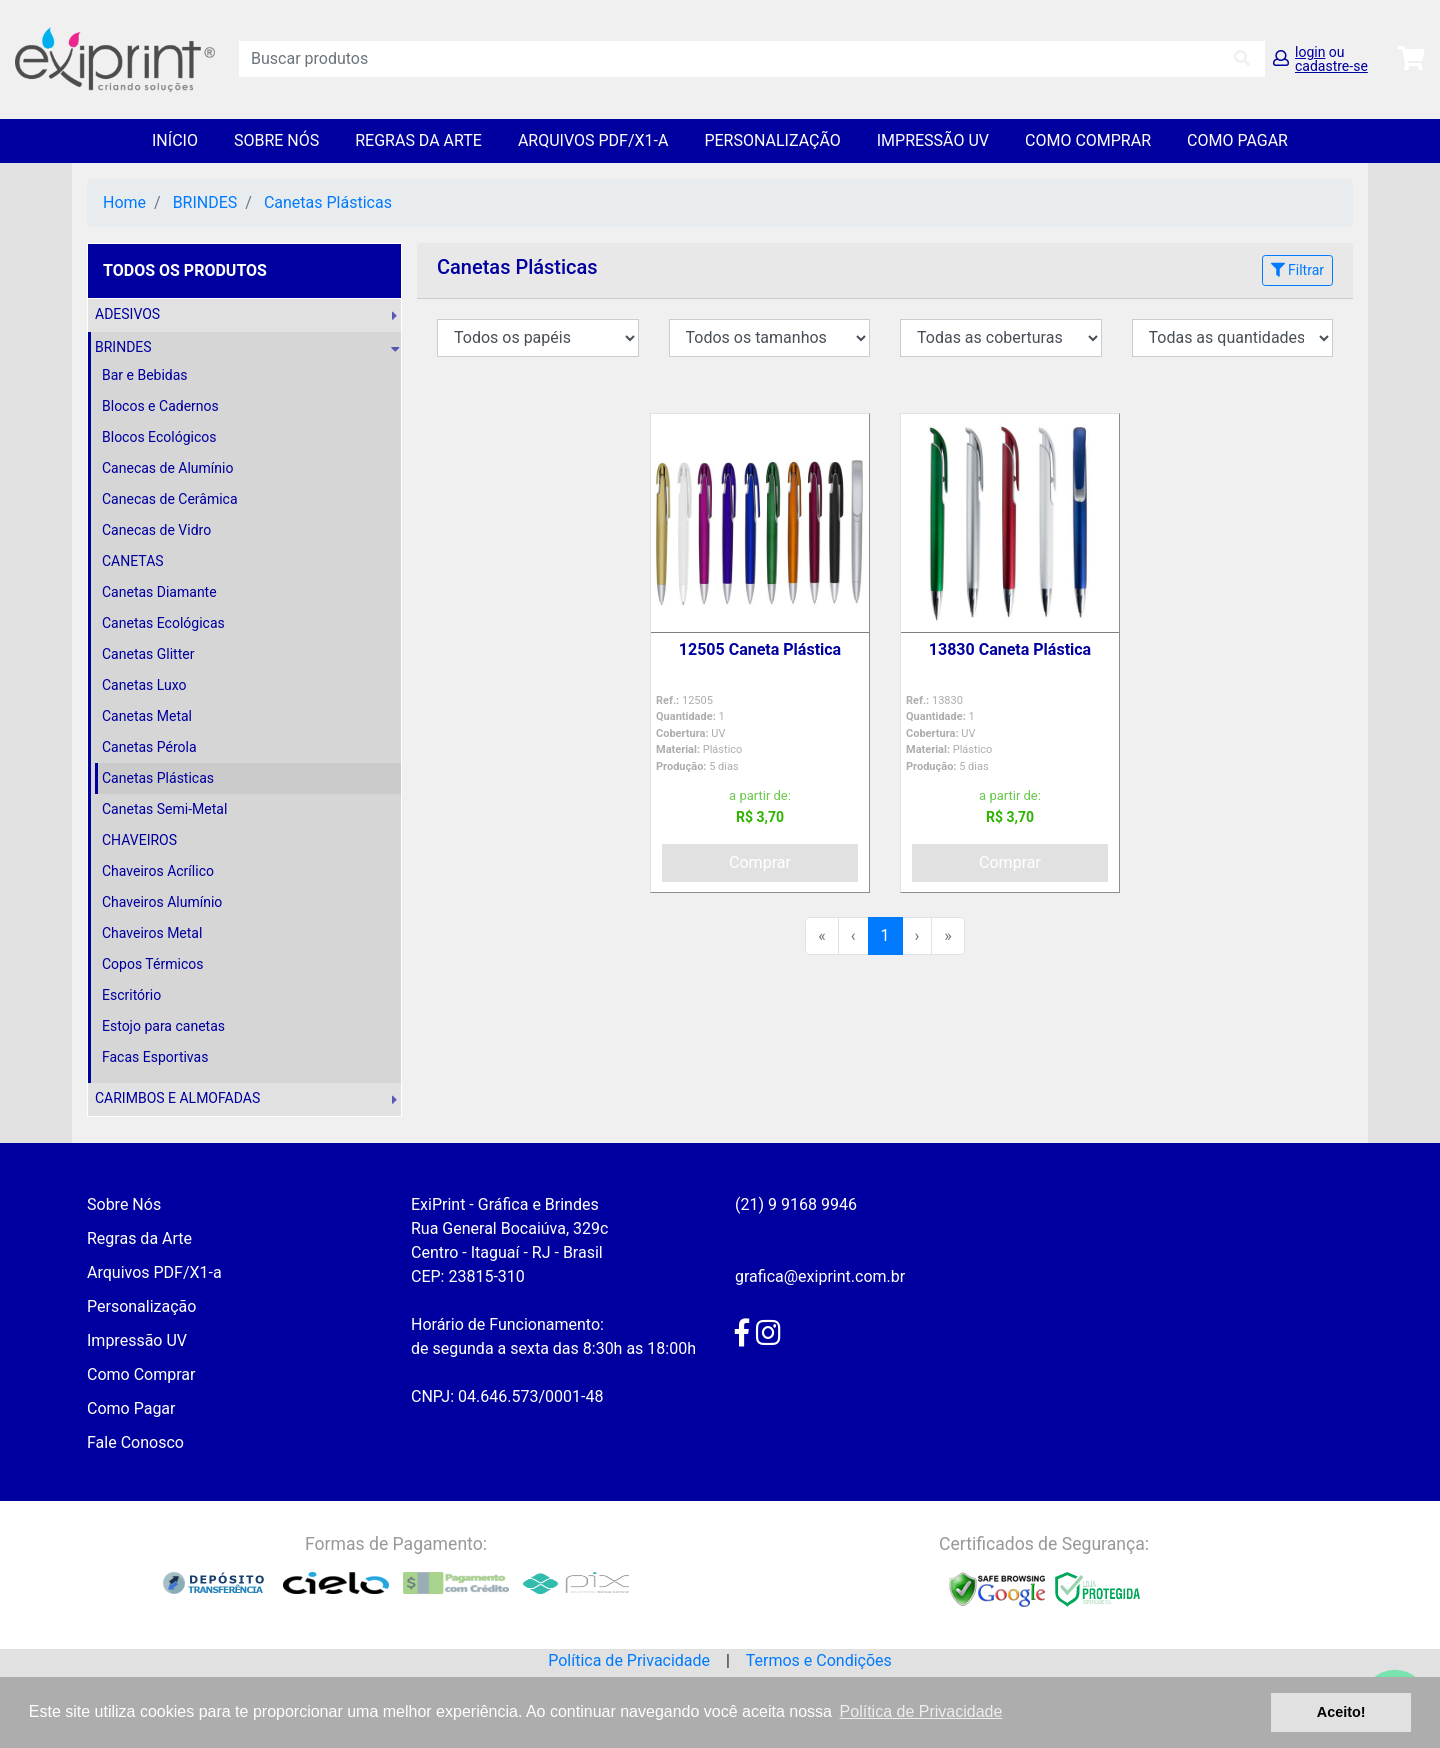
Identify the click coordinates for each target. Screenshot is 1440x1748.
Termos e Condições (819, 1660)
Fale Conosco (135, 1442)
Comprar (760, 862)
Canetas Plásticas (328, 202)
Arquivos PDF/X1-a (593, 140)
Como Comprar (1088, 140)
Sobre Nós (276, 140)
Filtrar (1297, 270)
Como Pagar (1237, 140)
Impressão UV (933, 140)
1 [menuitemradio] (885, 935)
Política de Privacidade (629, 1660)
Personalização (772, 140)
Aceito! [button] (1341, 1712)
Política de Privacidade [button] (921, 1711)
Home (124, 202)
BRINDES (205, 202)
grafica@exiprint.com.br (820, 1276)
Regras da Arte (418, 140)
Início (175, 140)
